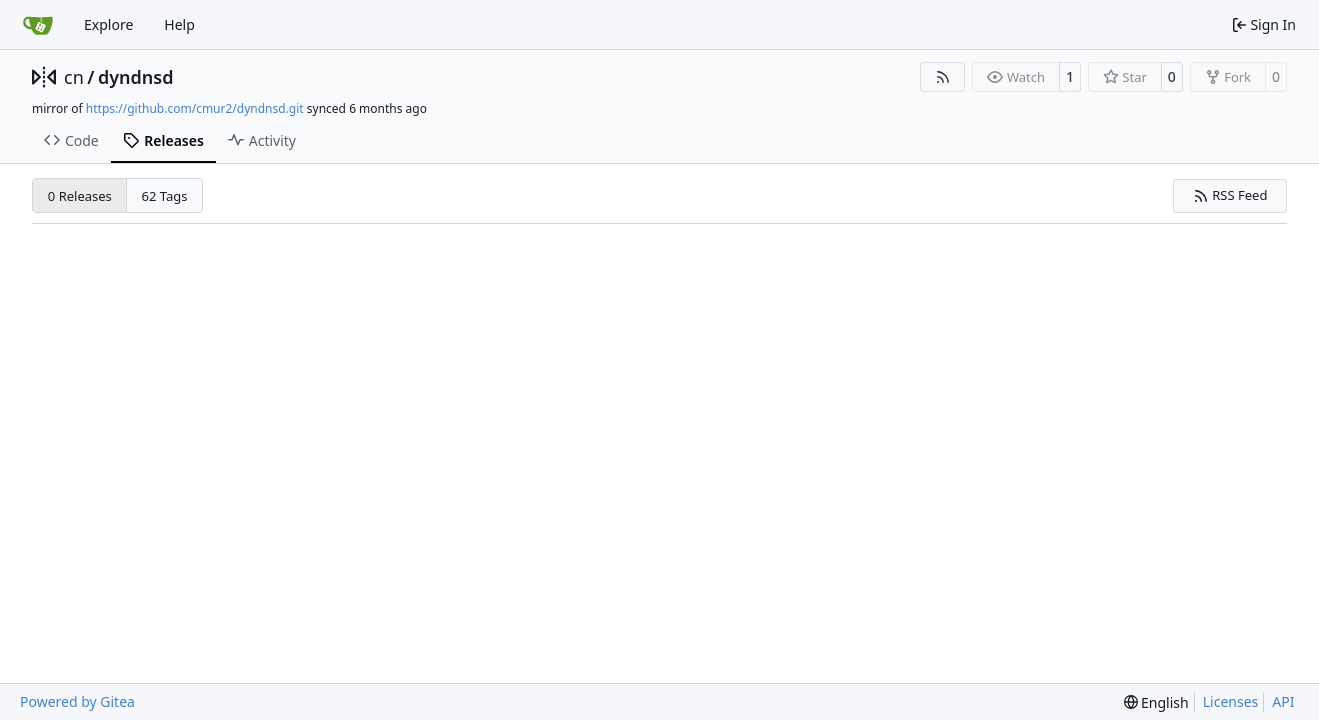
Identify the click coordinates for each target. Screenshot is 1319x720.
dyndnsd (136, 77)
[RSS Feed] (943, 77)
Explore (108, 24)
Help (179, 24)
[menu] (1156, 702)
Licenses (1231, 701)
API (1283, 701)
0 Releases (80, 196)
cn (74, 77)
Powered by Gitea (77, 701)
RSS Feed (1230, 195)
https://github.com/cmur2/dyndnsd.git (195, 108)
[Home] (38, 25)
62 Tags (165, 196)
